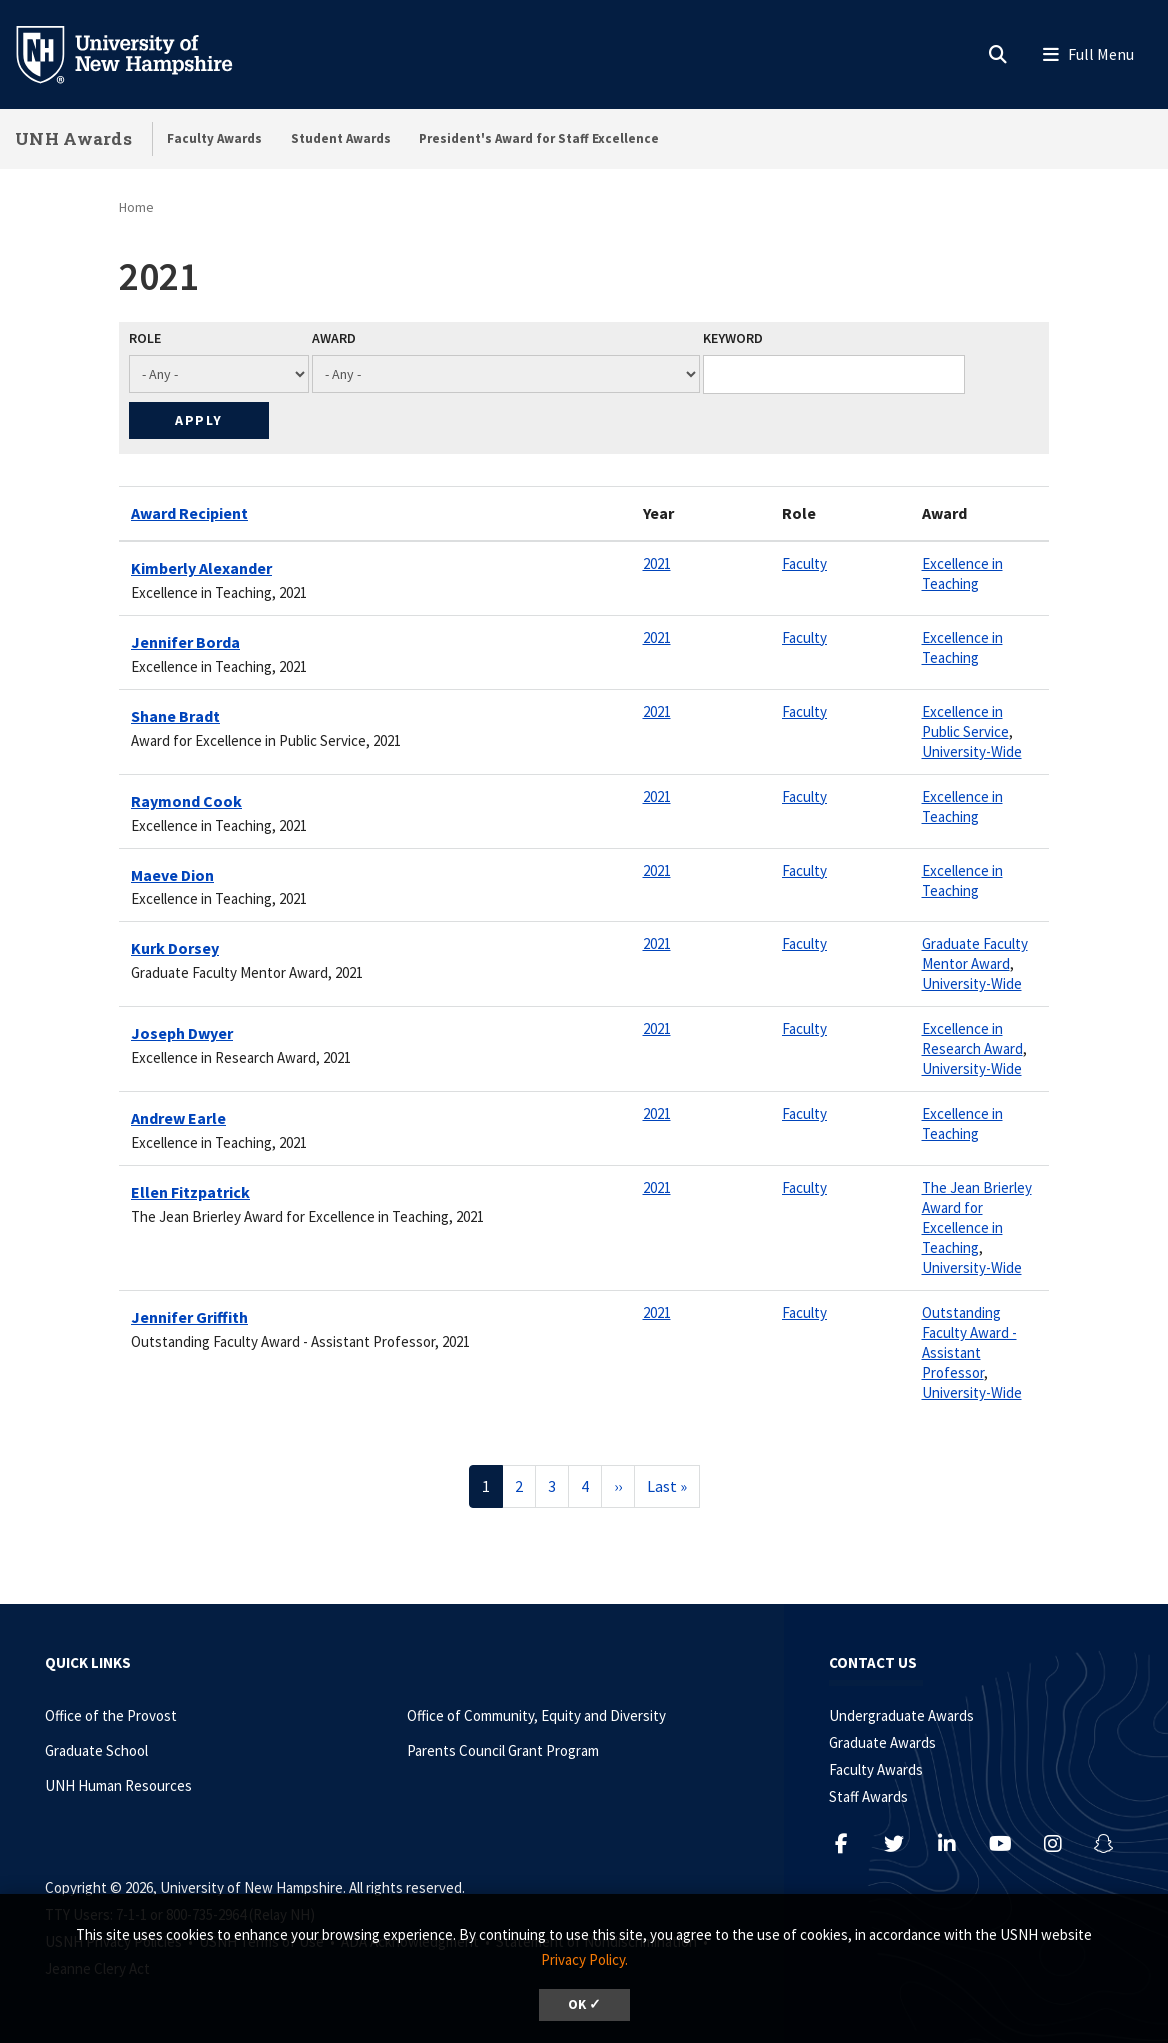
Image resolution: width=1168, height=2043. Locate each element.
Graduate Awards (882, 1742)
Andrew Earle (178, 1118)
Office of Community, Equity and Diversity (536, 1715)
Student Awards (341, 138)
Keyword (733, 338)
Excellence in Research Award (972, 1038)
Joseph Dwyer (182, 1033)
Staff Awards (868, 1796)
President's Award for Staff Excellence (539, 138)
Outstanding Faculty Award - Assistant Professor (969, 1342)
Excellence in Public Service (965, 721)
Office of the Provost (111, 1715)
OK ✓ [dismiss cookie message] (584, 2004)
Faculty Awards (214, 138)
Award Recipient (189, 513)
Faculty (804, 563)
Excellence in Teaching (962, 573)
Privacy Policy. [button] (584, 1959)
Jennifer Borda (185, 642)
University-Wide (972, 751)
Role (145, 338)
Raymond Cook (186, 801)
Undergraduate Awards (901, 1715)
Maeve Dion (172, 875)
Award (334, 338)
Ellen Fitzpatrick (190, 1192)
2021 (657, 563)
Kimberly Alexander (201, 568)
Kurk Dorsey (175, 948)
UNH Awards (73, 138)
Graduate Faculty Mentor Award (975, 953)
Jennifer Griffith (189, 1317)
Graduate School (96, 1750)
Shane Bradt (175, 716)
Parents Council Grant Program (503, 1750)
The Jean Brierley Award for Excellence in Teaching (977, 1217)
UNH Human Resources (118, 1785)
